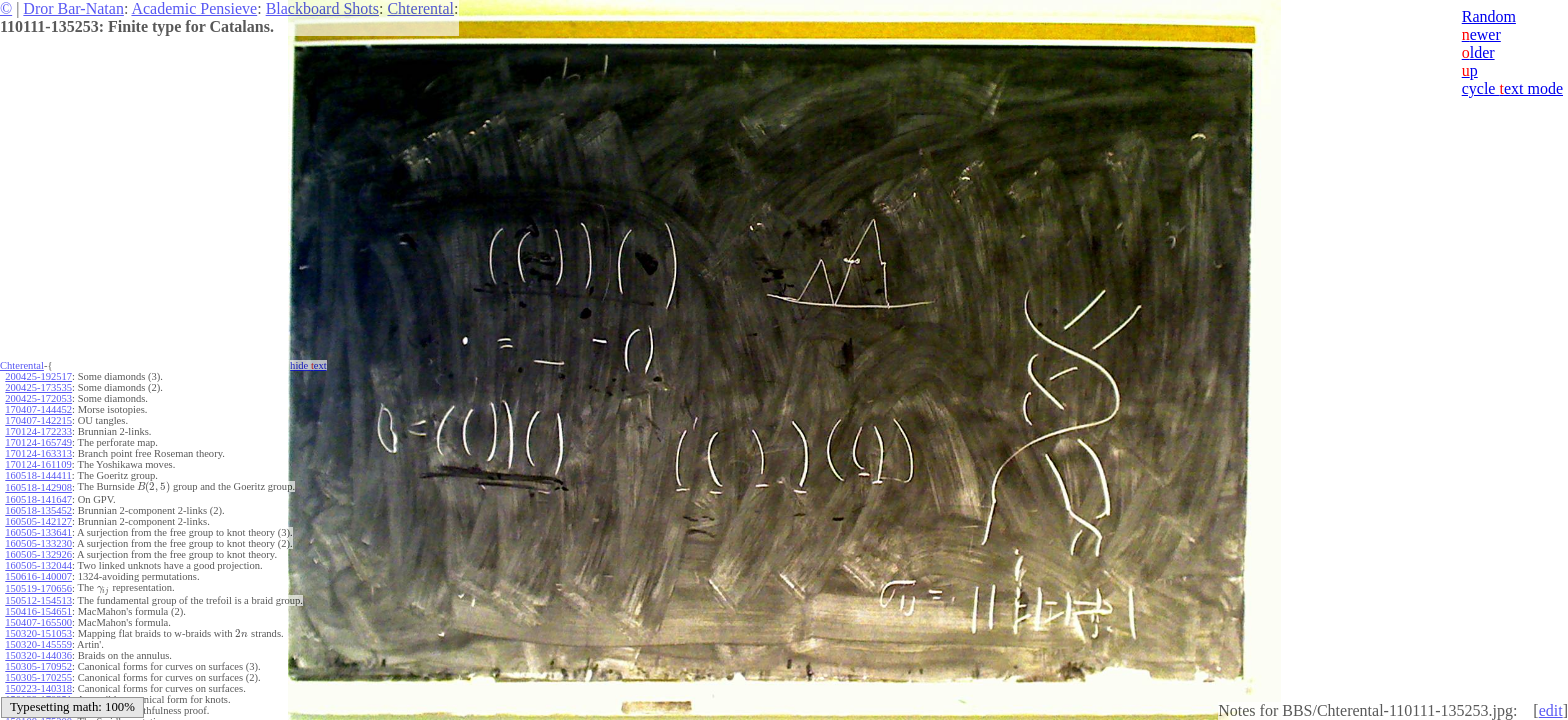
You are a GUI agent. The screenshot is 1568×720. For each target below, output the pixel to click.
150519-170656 (38, 588)
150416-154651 (38, 611)
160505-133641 (38, 532)
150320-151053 (38, 633)
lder (1478, 52)
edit (1551, 710)
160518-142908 (38, 487)
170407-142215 (38, 420)
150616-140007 (38, 576)
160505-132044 (38, 565)
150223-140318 (38, 688)
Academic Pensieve (194, 8)
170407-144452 (38, 409)
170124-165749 (38, 442)
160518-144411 (38, 475)
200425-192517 (38, 376)
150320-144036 (38, 655)
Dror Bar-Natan (73, 8)
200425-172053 (38, 398)
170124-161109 (38, 464)
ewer (1481, 34)
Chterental (420, 8)
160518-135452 (38, 510)
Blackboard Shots (322, 8)
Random (1489, 16)
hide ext (308, 365)
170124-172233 (38, 431)
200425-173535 (38, 387)
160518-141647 (38, 499)
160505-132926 (38, 554)
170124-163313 (38, 453)
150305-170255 (38, 677)
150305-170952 (38, 666)
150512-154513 (38, 600)
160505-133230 (38, 543)
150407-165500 (38, 622)
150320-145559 (38, 644)
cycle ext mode (1512, 88)
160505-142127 (38, 521)
